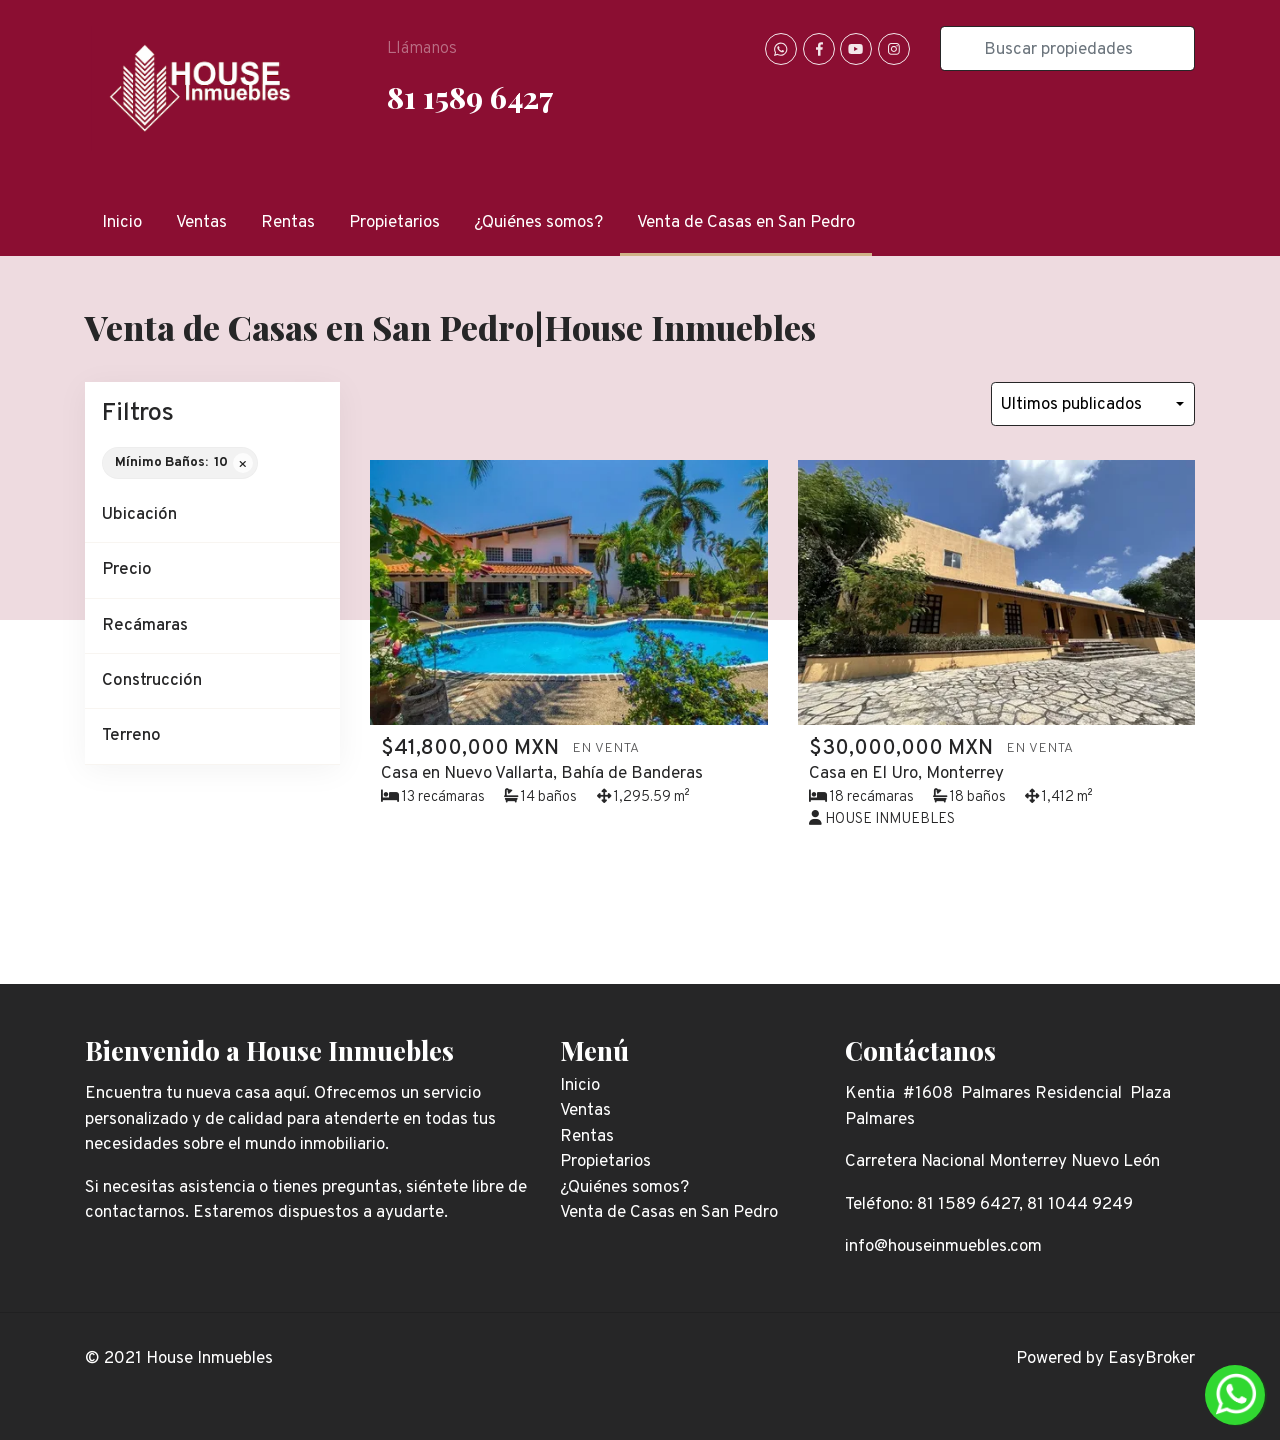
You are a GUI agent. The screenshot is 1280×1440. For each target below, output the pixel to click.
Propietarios (394, 223)
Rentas (288, 223)
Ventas (201, 223)
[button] (212, 515)
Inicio (122, 223)
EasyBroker (1151, 1359)
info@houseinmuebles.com (943, 1247)
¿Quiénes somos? (538, 223)
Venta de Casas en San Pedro (746, 223)
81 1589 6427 (470, 96)
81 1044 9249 (1080, 1205)
